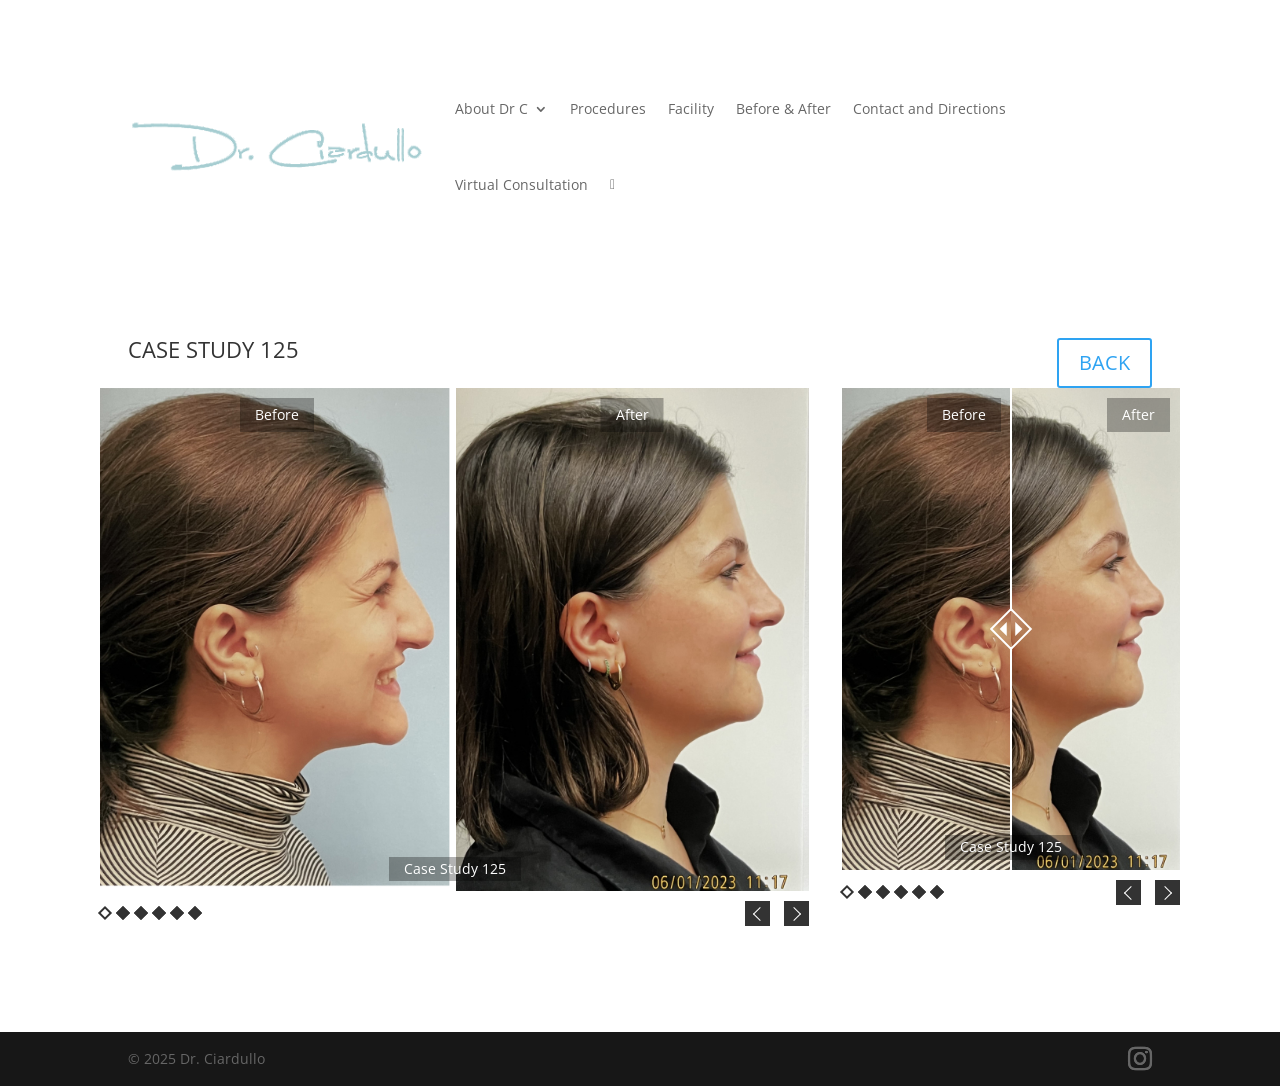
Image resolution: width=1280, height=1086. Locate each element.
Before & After (783, 108)
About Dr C (491, 108)
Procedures (608, 108)
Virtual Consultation (521, 184)
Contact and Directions (929, 108)
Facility (691, 108)
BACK (1104, 362)
